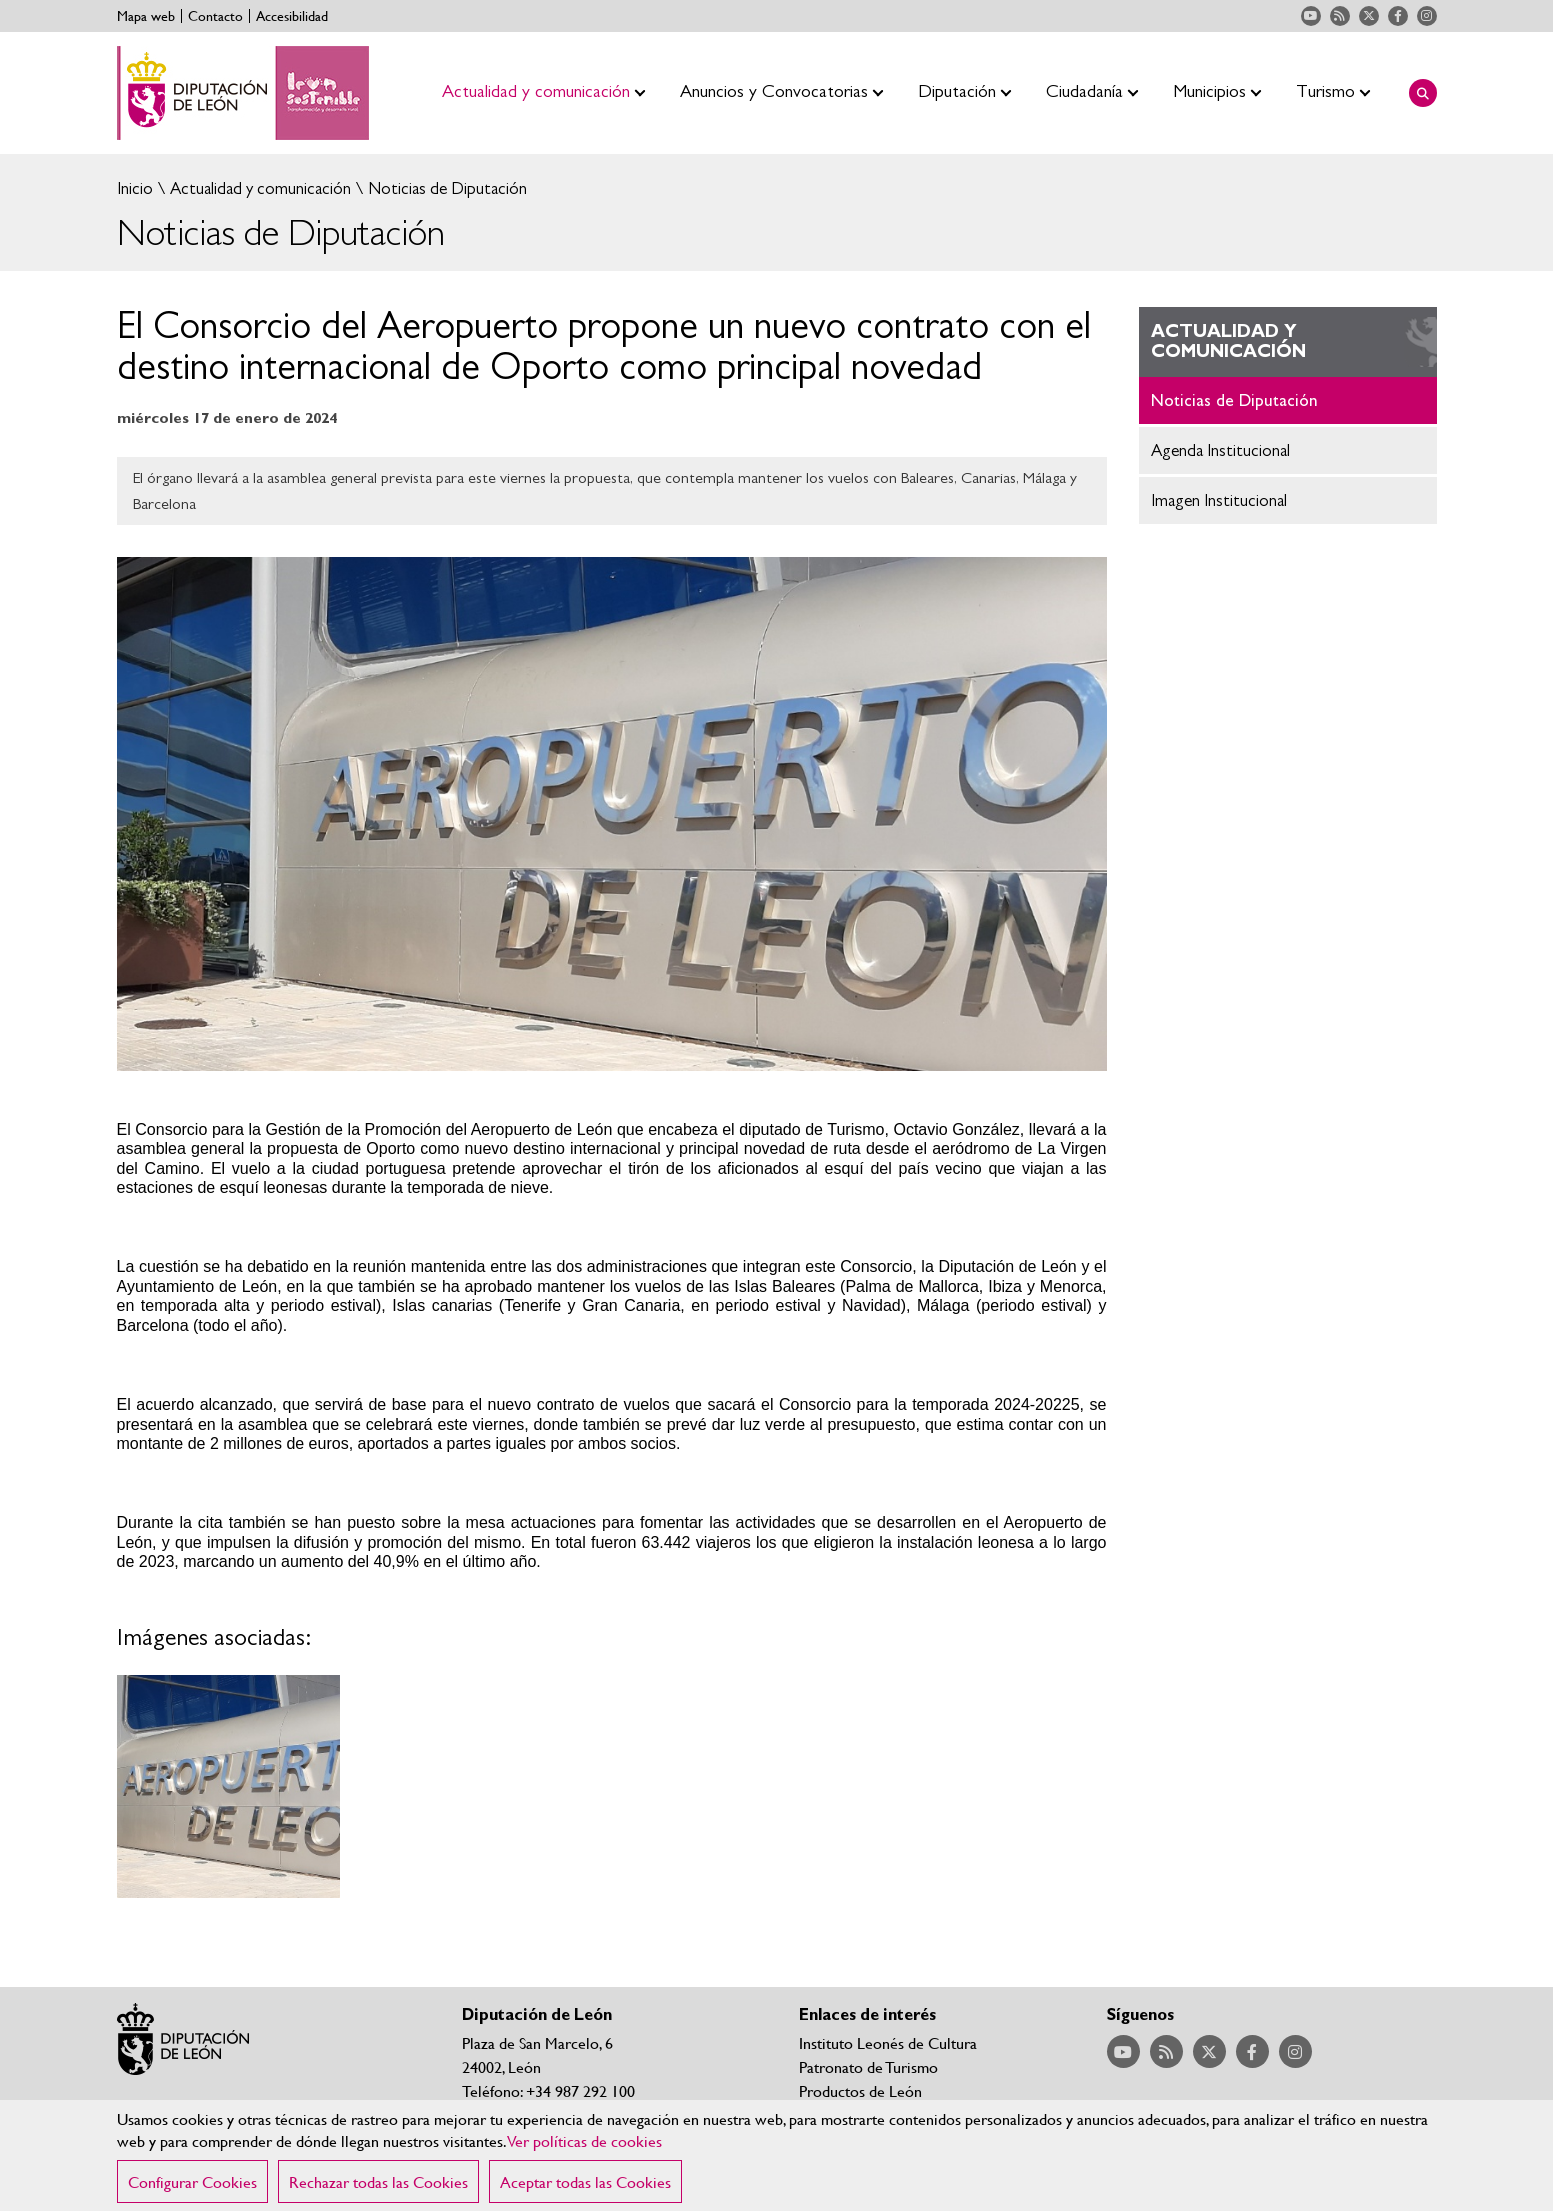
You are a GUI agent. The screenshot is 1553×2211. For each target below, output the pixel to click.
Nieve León (837, 2114)
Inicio (135, 188)
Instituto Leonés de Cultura (888, 2042)
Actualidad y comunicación (258, 188)
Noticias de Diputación (445, 188)
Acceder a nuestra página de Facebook (1398, 16)
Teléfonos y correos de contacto (567, 2114)
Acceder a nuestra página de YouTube (1311, 16)
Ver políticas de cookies (585, 2166)
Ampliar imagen (229, 1787)
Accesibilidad (292, 16)
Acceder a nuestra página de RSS (1340, 16)
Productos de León (860, 2090)
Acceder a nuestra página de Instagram (1427, 16)
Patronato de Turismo (868, 2066)
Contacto (215, 16)
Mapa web (146, 16)
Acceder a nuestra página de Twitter (1369, 16)
